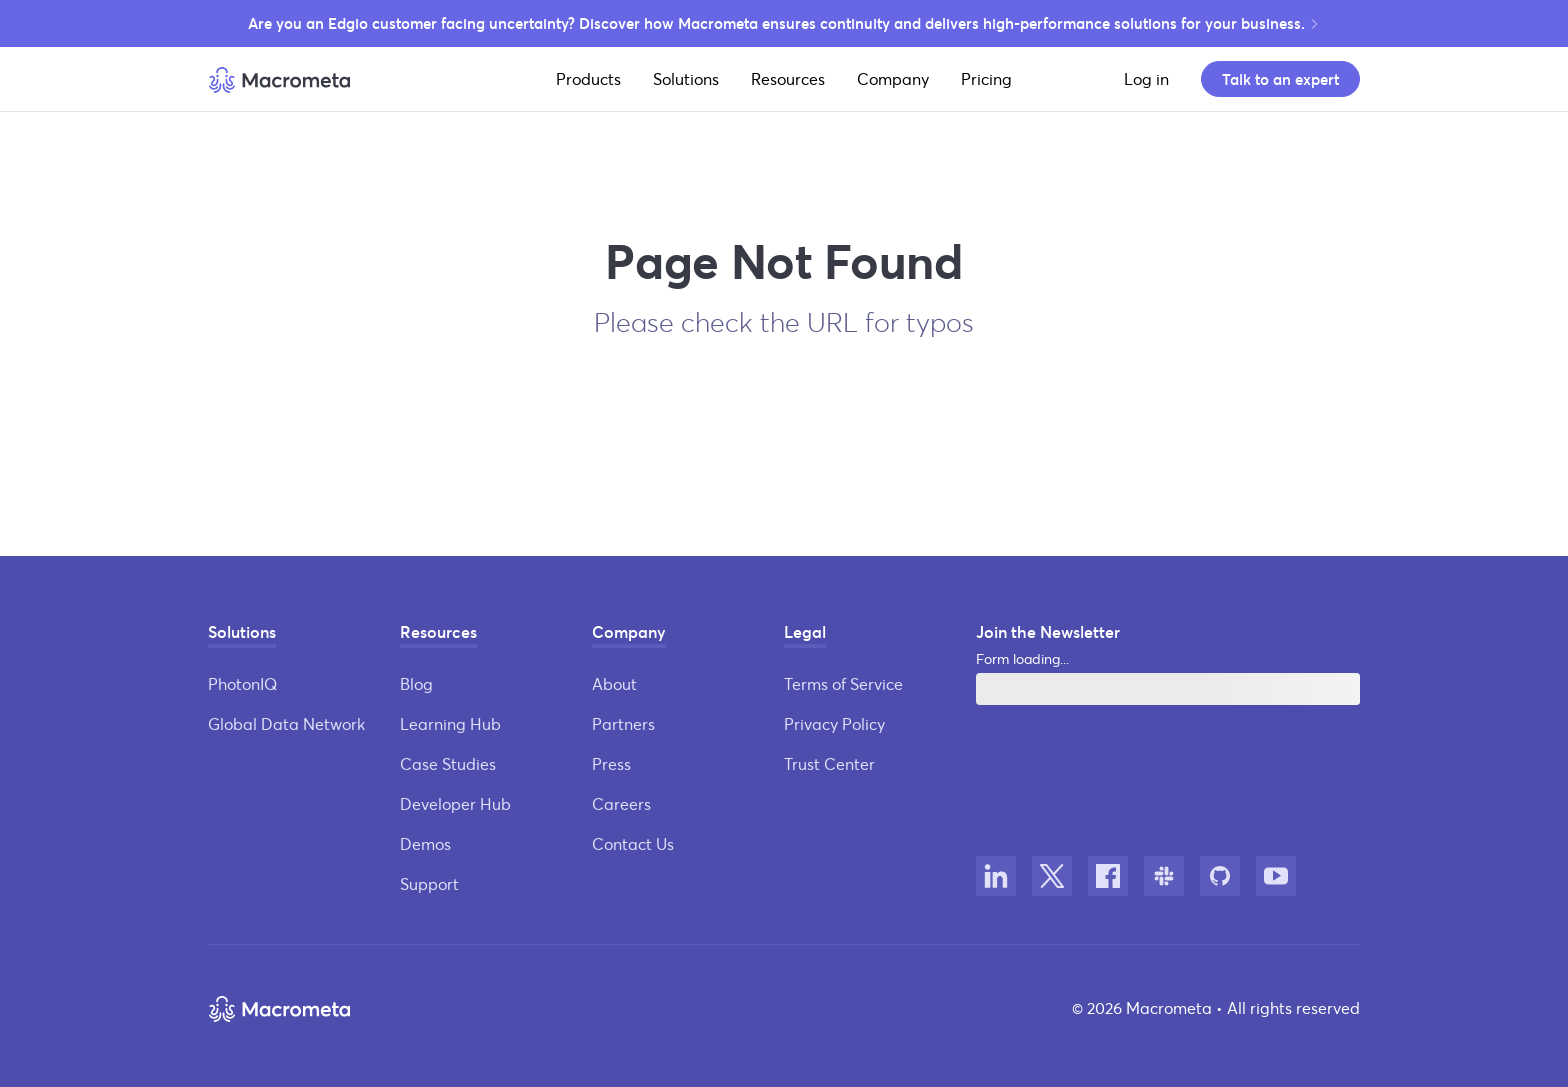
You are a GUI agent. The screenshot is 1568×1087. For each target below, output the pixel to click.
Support (429, 883)
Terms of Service (843, 683)
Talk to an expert (1280, 79)
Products (588, 78)
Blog (416, 683)
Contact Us (633, 843)
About (614, 683)
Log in (1146, 78)
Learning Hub (450, 723)
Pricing (986, 78)
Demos (425, 843)
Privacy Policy (834, 723)
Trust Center (829, 763)
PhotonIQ (242, 683)
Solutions (686, 78)
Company (893, 78)
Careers (621, 803)
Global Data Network (286, 723)
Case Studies (448, 763)
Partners (623, 723)
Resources (788, 78)
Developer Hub (455, 803)
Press (611, 763)
